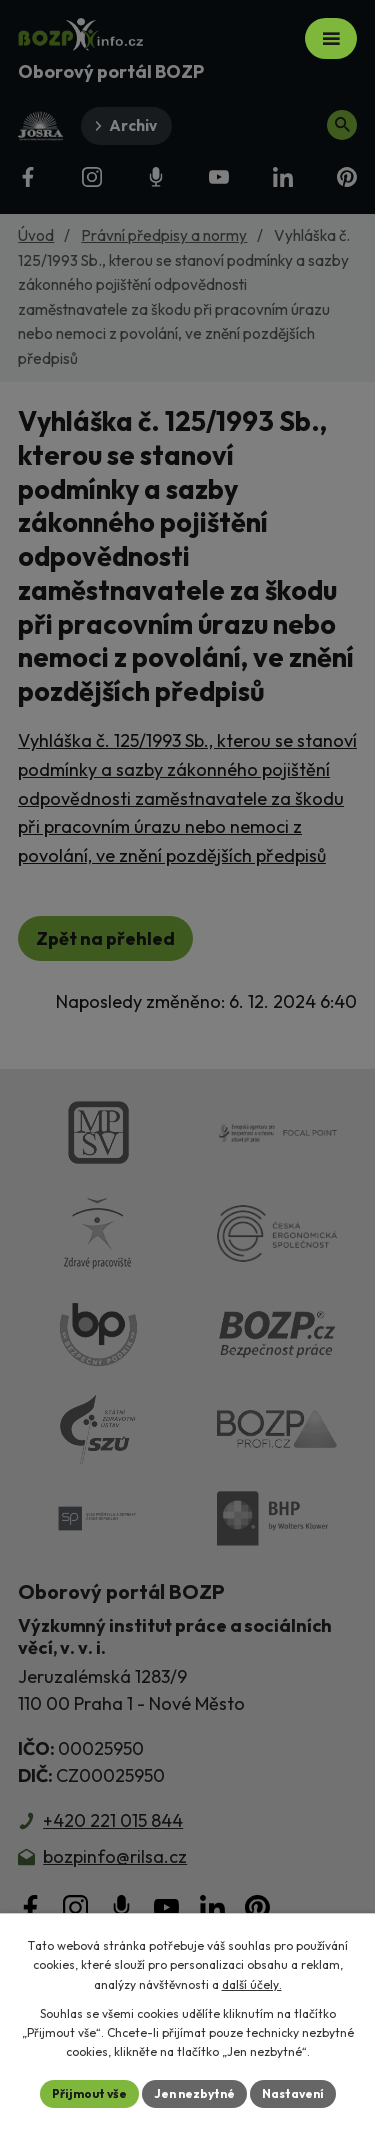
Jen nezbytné (194, 2093)
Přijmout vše (89, 2093)
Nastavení (293, 2093)
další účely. (252, 1984)
